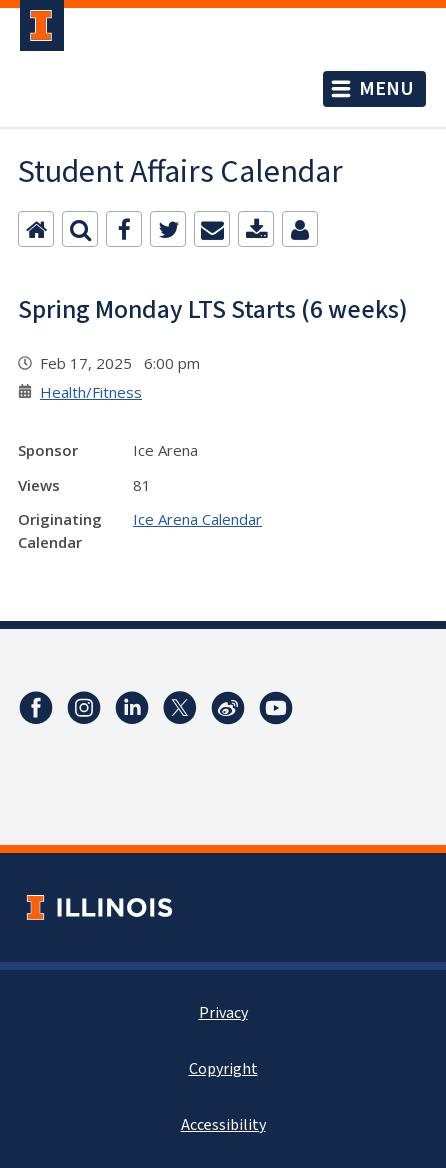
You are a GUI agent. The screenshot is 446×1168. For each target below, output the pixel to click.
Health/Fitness (91, 392)
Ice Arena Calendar (197, 519)
